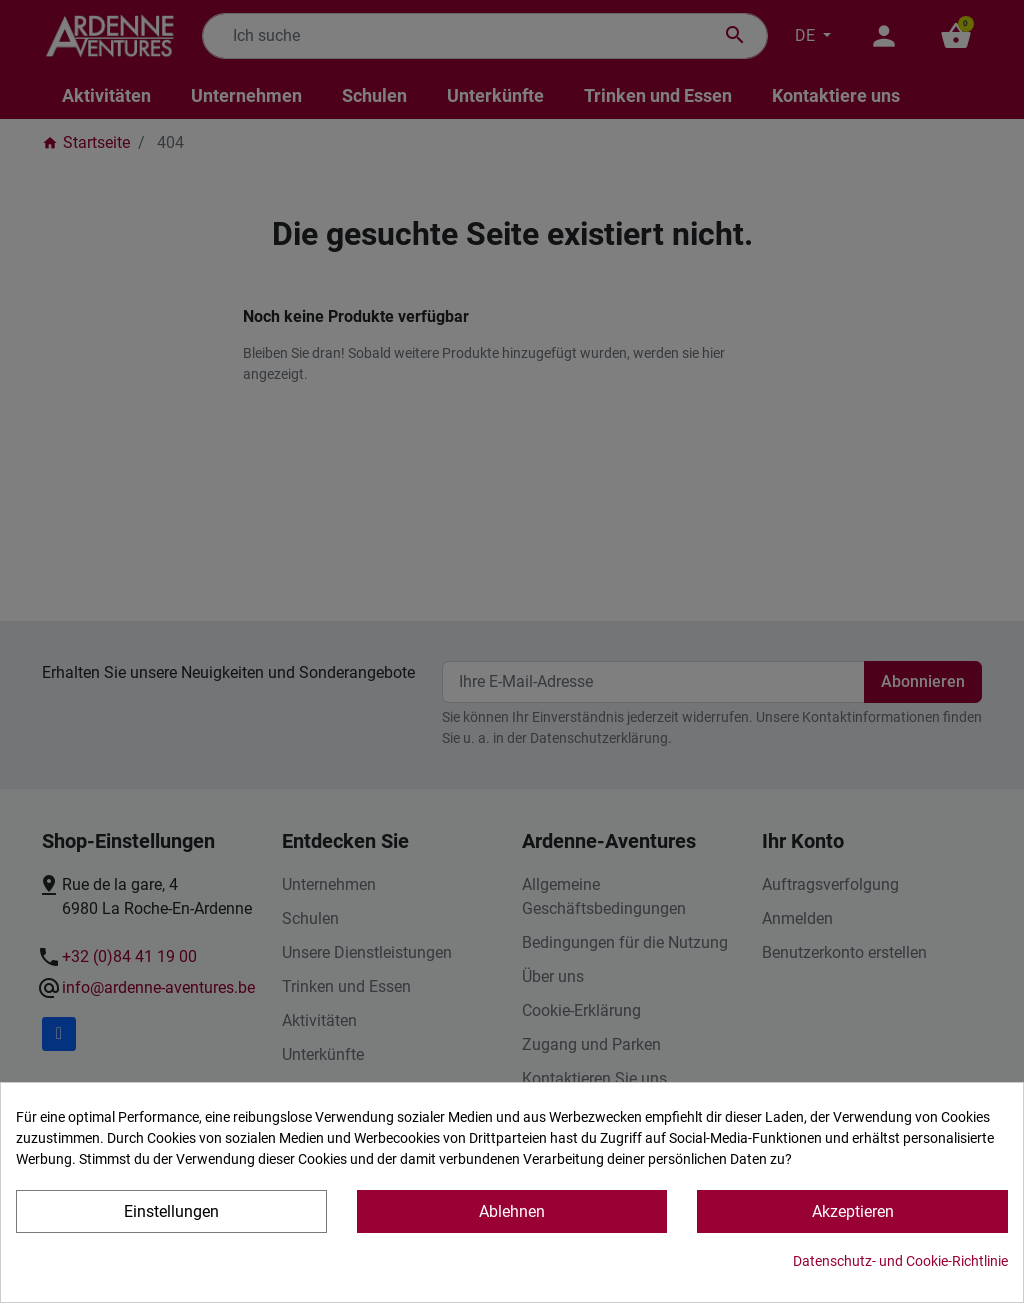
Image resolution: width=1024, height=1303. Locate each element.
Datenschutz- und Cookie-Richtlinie (900, 1261)
